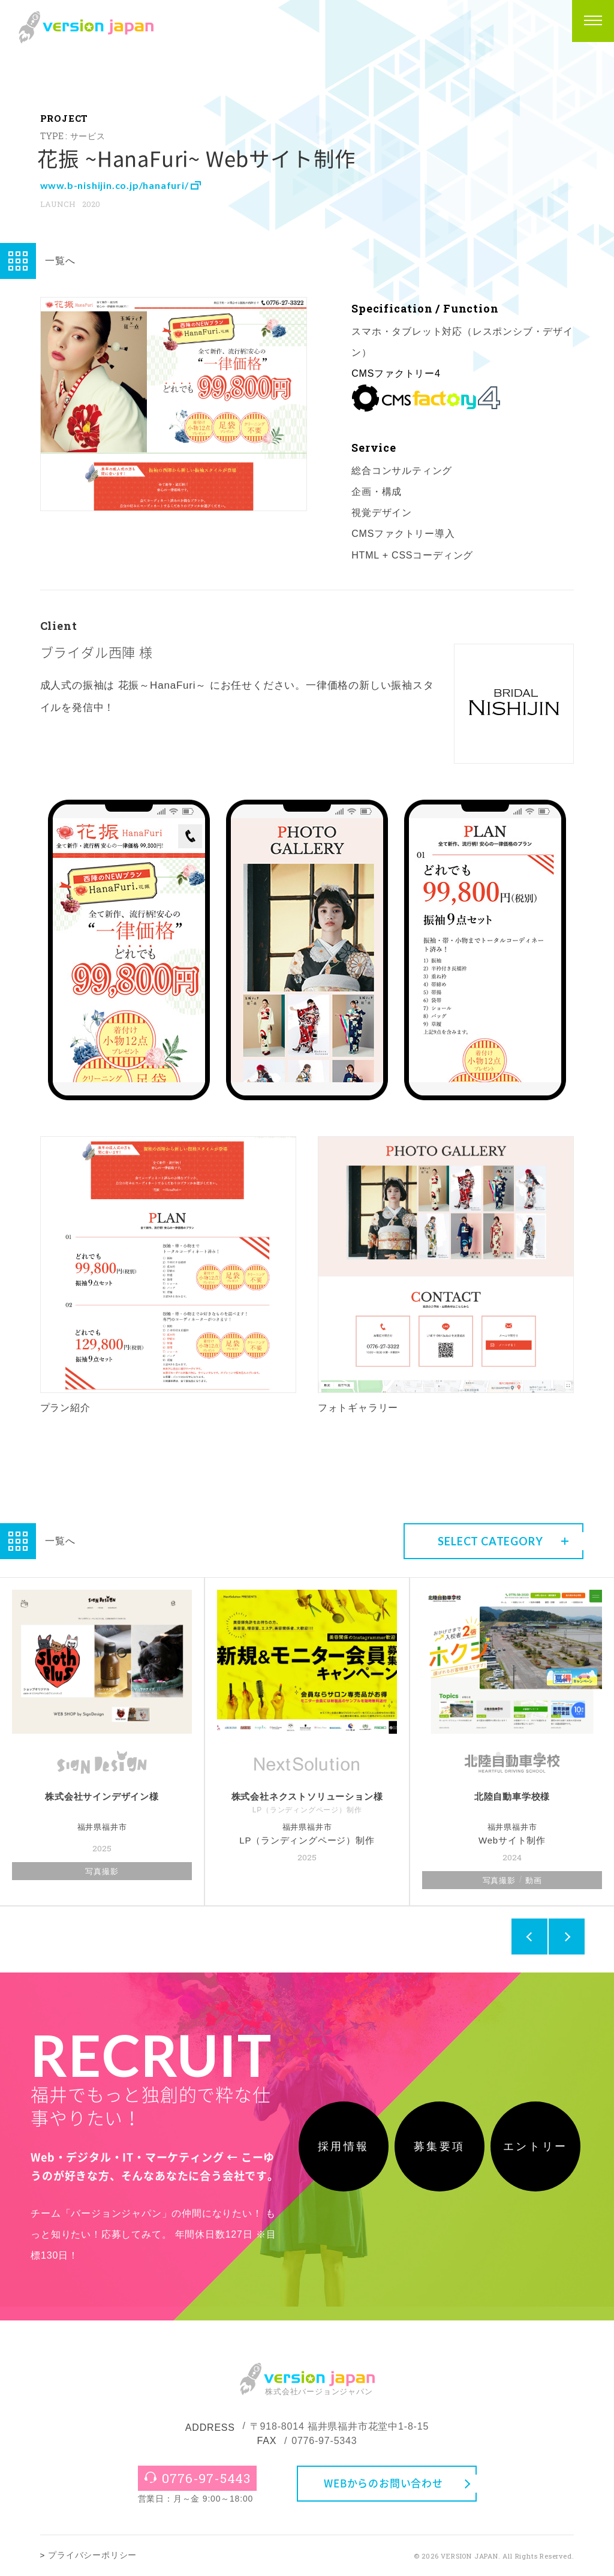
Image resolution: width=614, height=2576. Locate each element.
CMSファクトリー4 (395, 373)
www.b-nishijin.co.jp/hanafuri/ (119, 185)
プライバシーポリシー (92, 2555)
